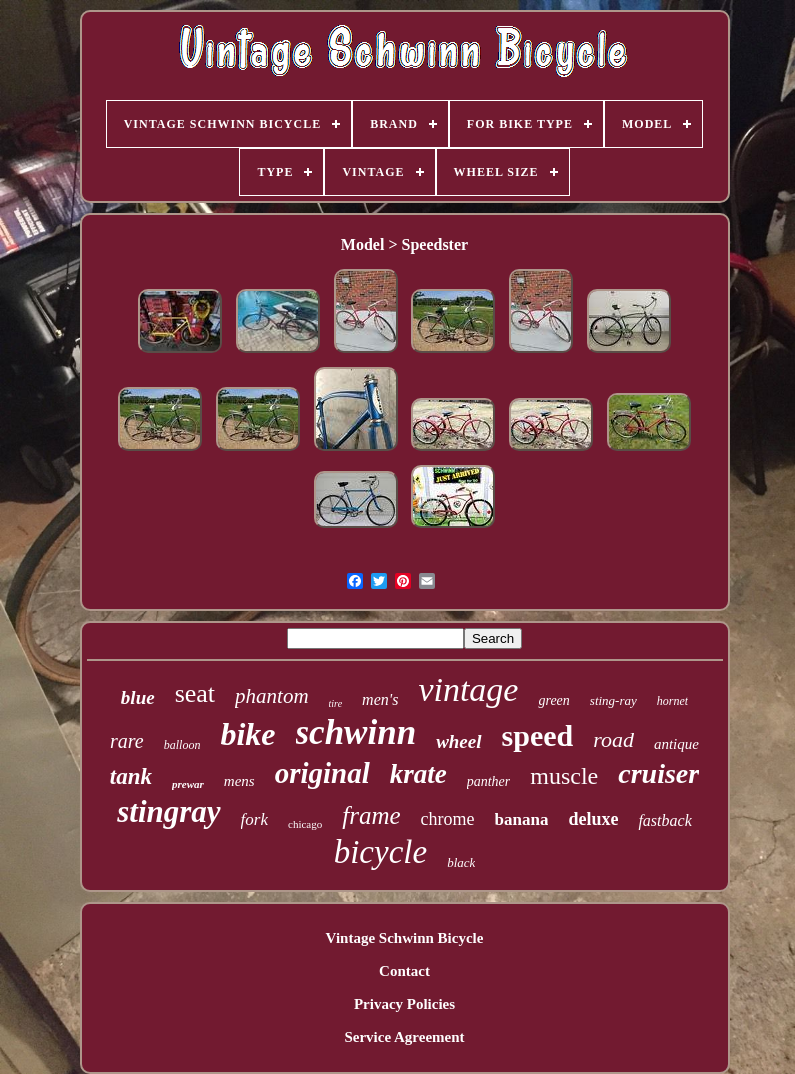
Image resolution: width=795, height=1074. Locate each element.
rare (127, 741)
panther (489, 781)
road (613, 739)
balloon (182, 745)
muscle (564, 776)
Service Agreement (404, 1037)
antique (676, 744)
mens (239, 781)
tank (131, 776)
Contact (404, 971)
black (461, 862)
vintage (468, 689)
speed (538, 735)
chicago (305, 824)
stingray (168, 811)
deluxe (593, 819)
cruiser (658, 773)
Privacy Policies (404, 1004)
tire (336, 703)
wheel (458, 741)
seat (195, 693)
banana (522, 819)
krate (418, 774)
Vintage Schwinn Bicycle (405, 938)
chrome (448, 819)
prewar (188, 784)
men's (380, 699)
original (322, 773)
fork (254, 819)
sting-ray (613, 700)
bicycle (380, 852)
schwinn (356, 732)
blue (138, 697)
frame (371, 815)
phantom (272, 696)
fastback (664, 820)
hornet (672, 701)
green (553, 700)
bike (247, 734)
